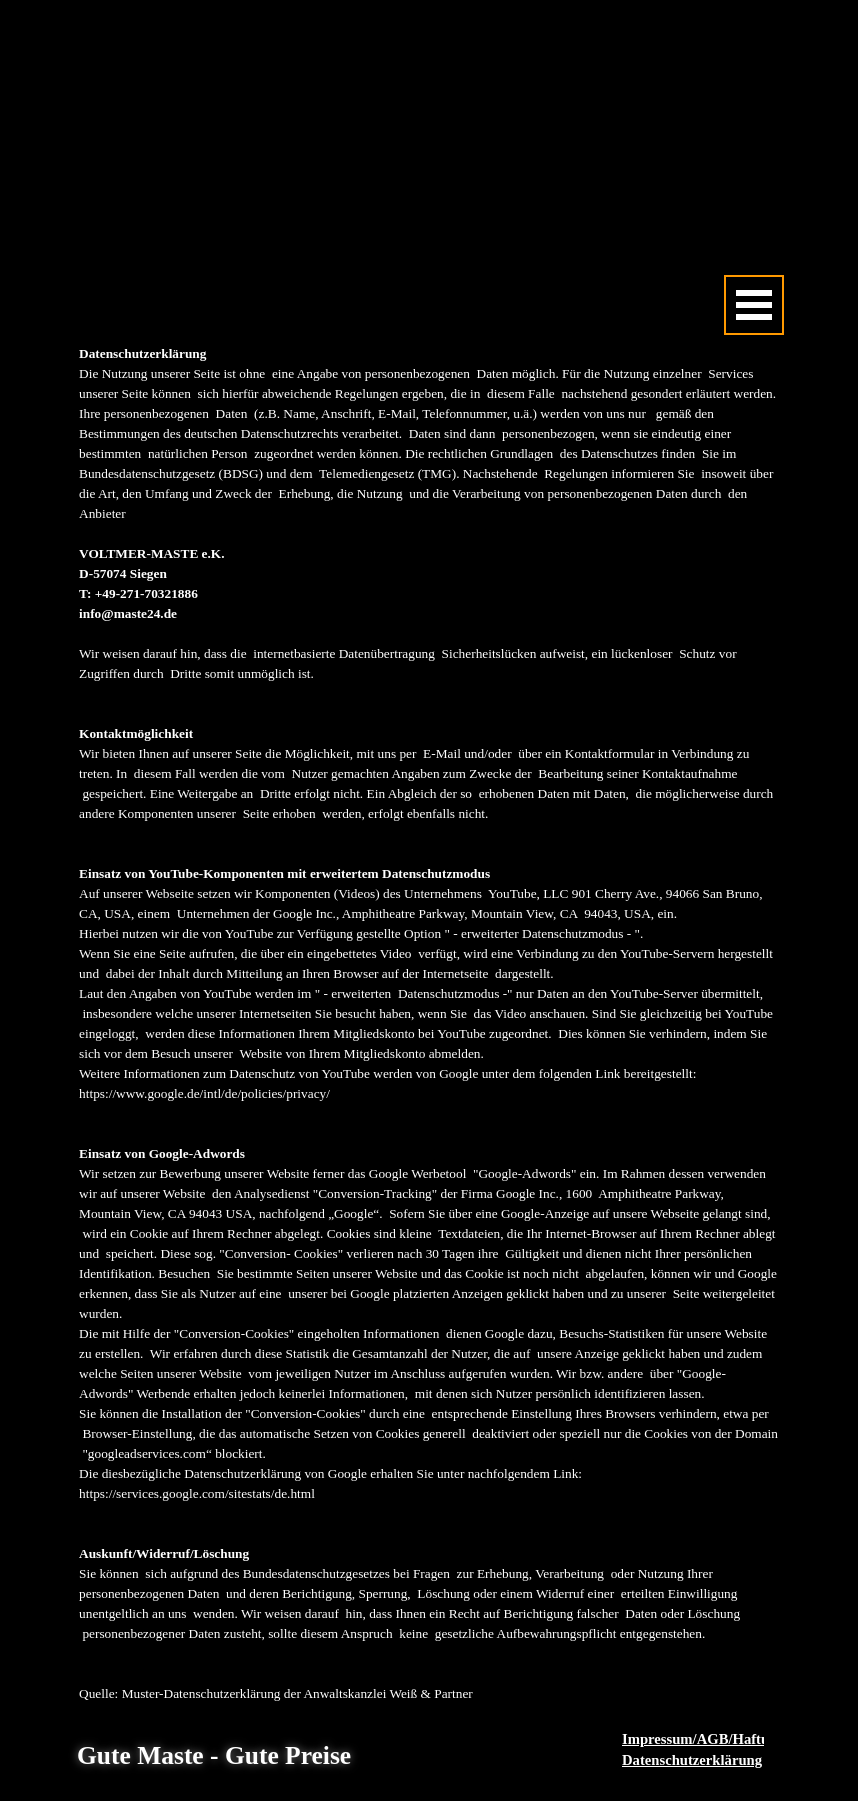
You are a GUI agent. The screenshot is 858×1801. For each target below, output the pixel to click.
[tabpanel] (429, 1024)
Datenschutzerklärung (692, 1760)
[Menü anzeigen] (754, 305)
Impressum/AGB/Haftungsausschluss (738, 1739)
